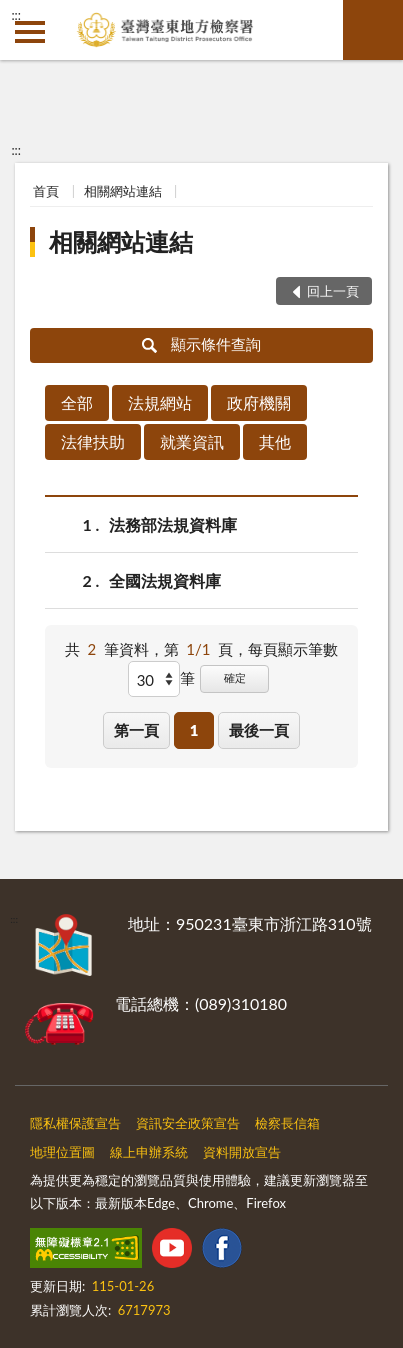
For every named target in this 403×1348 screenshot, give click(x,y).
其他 (275, 441)
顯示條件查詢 (201, 344)
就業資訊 (192, 441)
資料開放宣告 (242, 1152)
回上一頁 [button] (333, 291)
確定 (235, 677)
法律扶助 (93, 441)
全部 (77, 402)
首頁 (46, 191)
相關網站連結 (123, 191)
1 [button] (194, 730)
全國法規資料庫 (165, 580)
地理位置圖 (62, 1152)
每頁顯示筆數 (293, 649)
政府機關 (259, 402)
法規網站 (160, 402)
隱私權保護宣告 (75, 1123)
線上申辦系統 (149, 1152)
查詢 (373, 30)
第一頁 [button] (136, 730)
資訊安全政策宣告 (188, 1123)
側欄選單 (30, 32)
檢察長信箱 (287, 1123)
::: (16, 15)
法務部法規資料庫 (173, 524)
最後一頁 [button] (259, 730)
